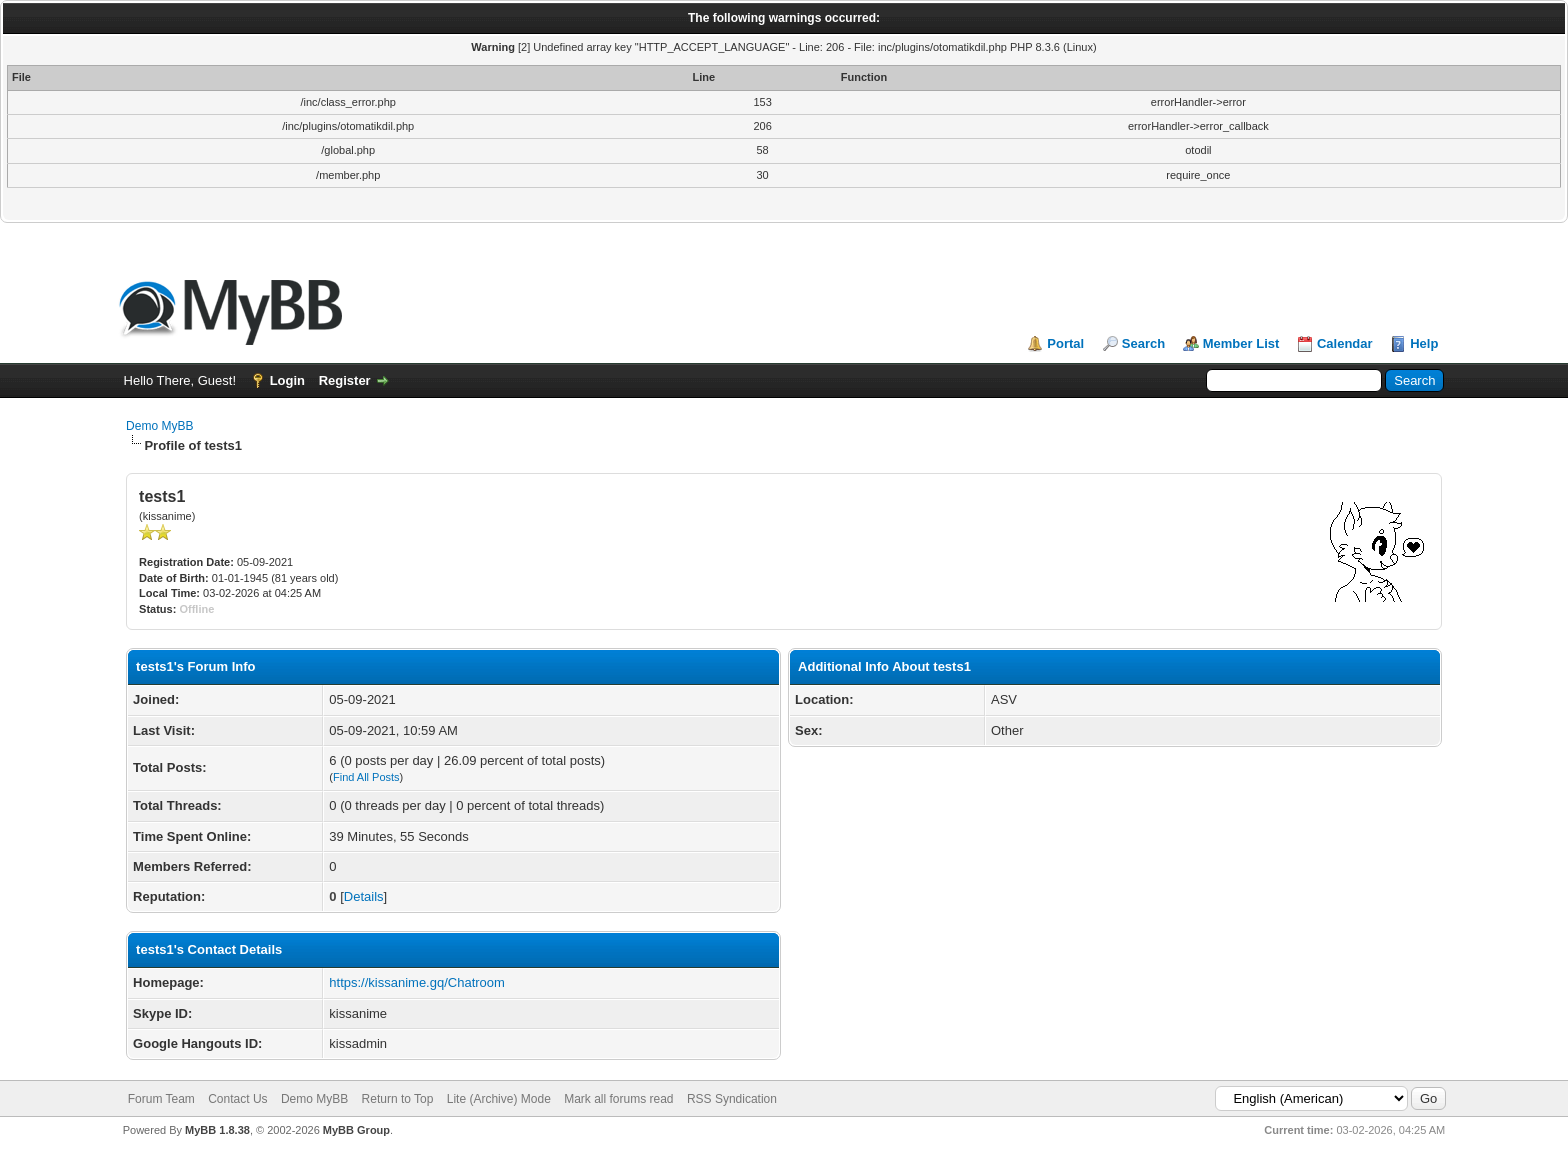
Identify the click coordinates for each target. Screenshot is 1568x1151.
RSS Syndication (732, 1099)
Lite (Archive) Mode (499, 1099)
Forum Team (161, 1099)
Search (1143, 343)
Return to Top (398, 1099)
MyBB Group (356, 1130)
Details (364, 896)
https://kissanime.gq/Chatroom (417, 982)
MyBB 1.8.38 (217, 1130)
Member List (1241, 343)
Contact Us (237, 1099)
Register (345, 380)
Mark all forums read (618, 1099)
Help (1424, 343)
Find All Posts (366, 777)
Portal (1065, 343)
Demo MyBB (159, 426)
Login (287, 380)
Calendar (1345, 343)
